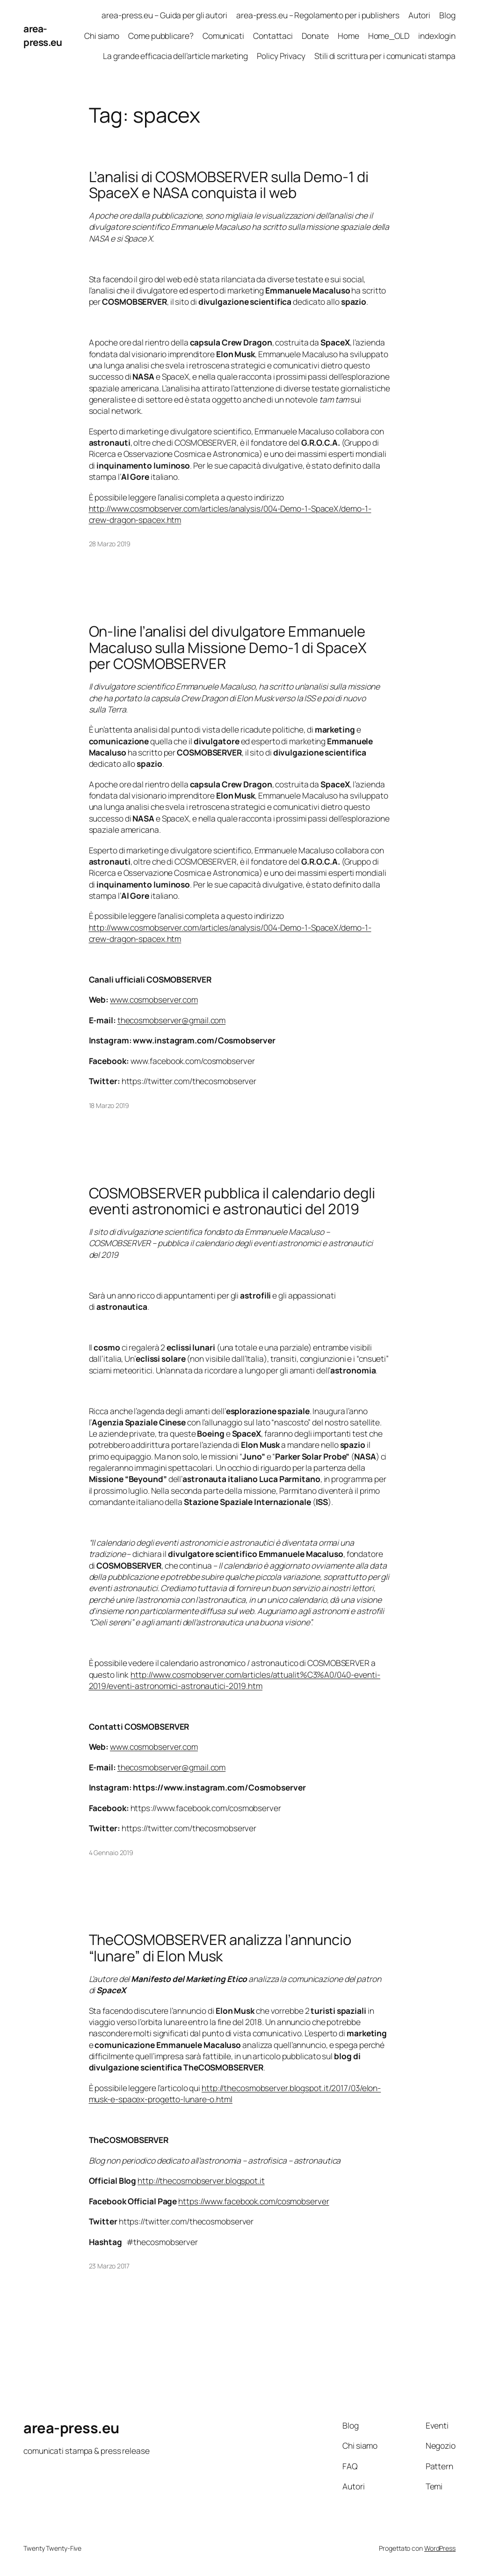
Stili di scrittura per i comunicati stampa (385, 55)
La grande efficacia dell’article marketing (175, 55)
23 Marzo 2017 (109, 2265)
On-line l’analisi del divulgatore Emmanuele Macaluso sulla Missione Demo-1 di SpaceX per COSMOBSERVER (228, 647)
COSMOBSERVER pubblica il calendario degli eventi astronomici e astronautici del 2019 (232, 1201)
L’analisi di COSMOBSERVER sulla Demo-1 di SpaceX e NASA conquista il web (229, 185)
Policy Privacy (281, 55)
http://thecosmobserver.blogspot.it (201, 2180)
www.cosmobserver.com (154, 999)
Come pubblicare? (160, 35)
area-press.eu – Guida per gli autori (164, 15)
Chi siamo (101, 35)
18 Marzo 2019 (109, 1105)
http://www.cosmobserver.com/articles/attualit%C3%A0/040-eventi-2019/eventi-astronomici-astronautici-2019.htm (234, 1680)
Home (348, 35)
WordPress (440, 2548)
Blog (447, 15)
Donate (315, 35)
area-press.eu (42, 35)
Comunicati (223, 35)
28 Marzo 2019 (110, 543)
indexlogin (437, 35)
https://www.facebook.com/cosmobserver (253, 2201)
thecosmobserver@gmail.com (171, 1020)
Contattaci (273, 35)
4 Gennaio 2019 (111, 1852)
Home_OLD (388, 35)
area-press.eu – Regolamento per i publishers (317, 15)
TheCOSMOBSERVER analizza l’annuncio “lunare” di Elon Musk (220, 1947)
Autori (419, 15)
